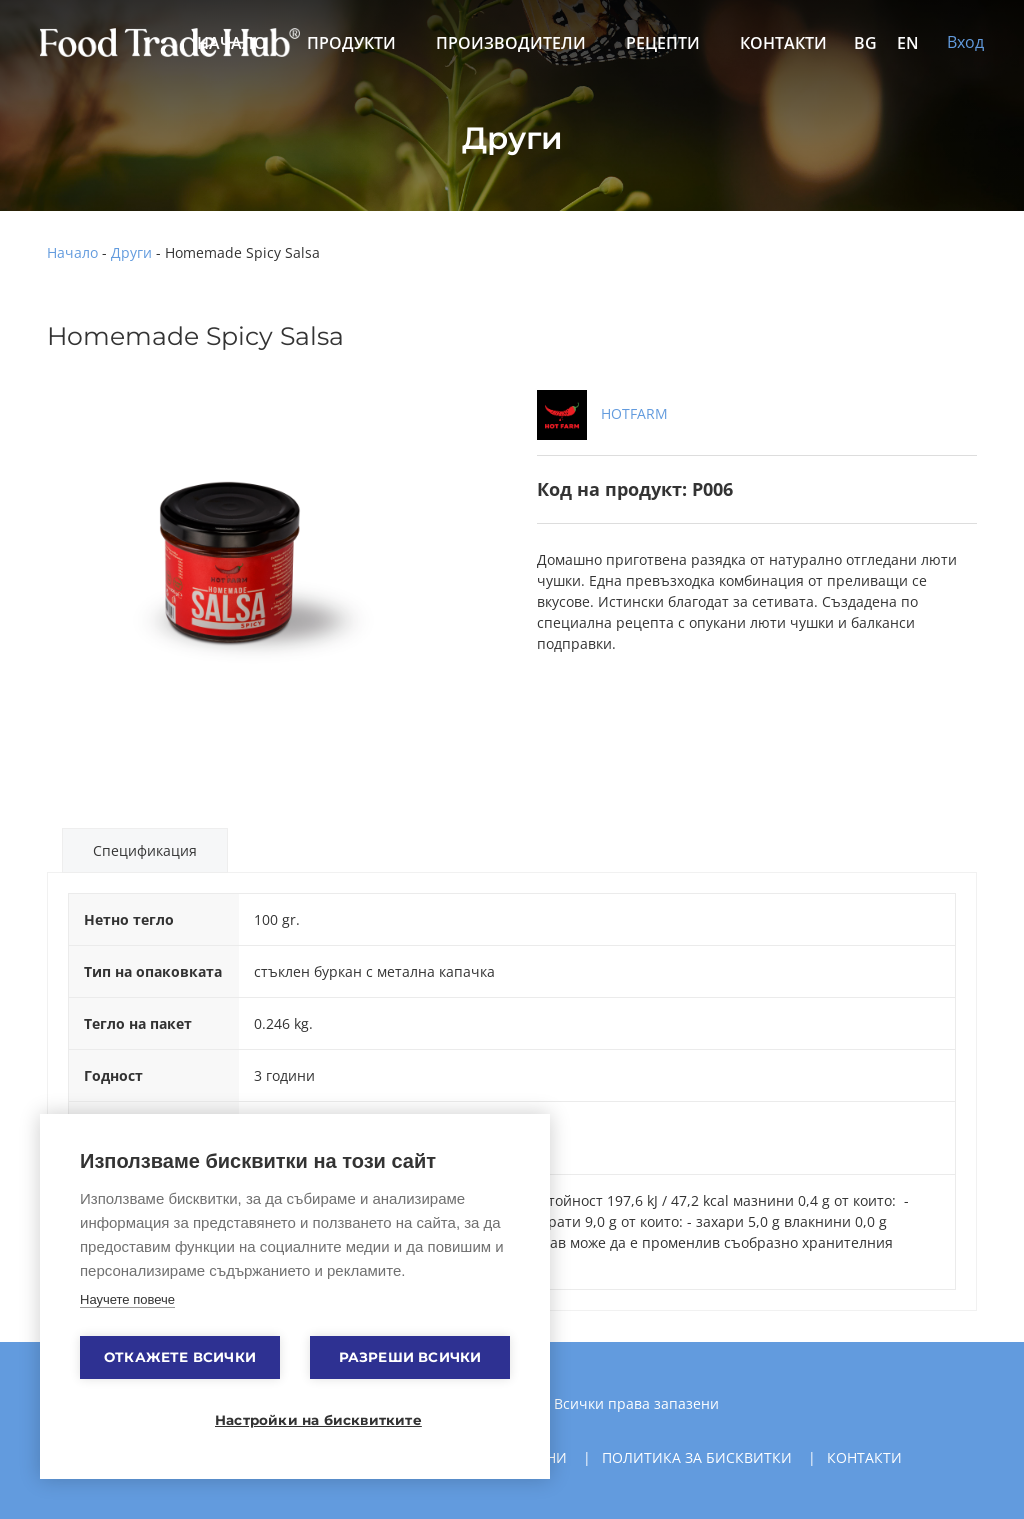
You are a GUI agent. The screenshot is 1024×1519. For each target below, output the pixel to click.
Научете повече (127, 1299)
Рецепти (663, 43)
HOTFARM (602, 413)
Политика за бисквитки (697, 1457)
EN (908, 43)
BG (865, 43)
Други (131, 252)
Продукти (351, 43)
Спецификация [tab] (145, 850)
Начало (72, 252)
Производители (511, 43)
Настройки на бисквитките (305, 1420)
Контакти (783, 43)
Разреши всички (410, 1357)
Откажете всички (180, 1357)
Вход (965, 42)
